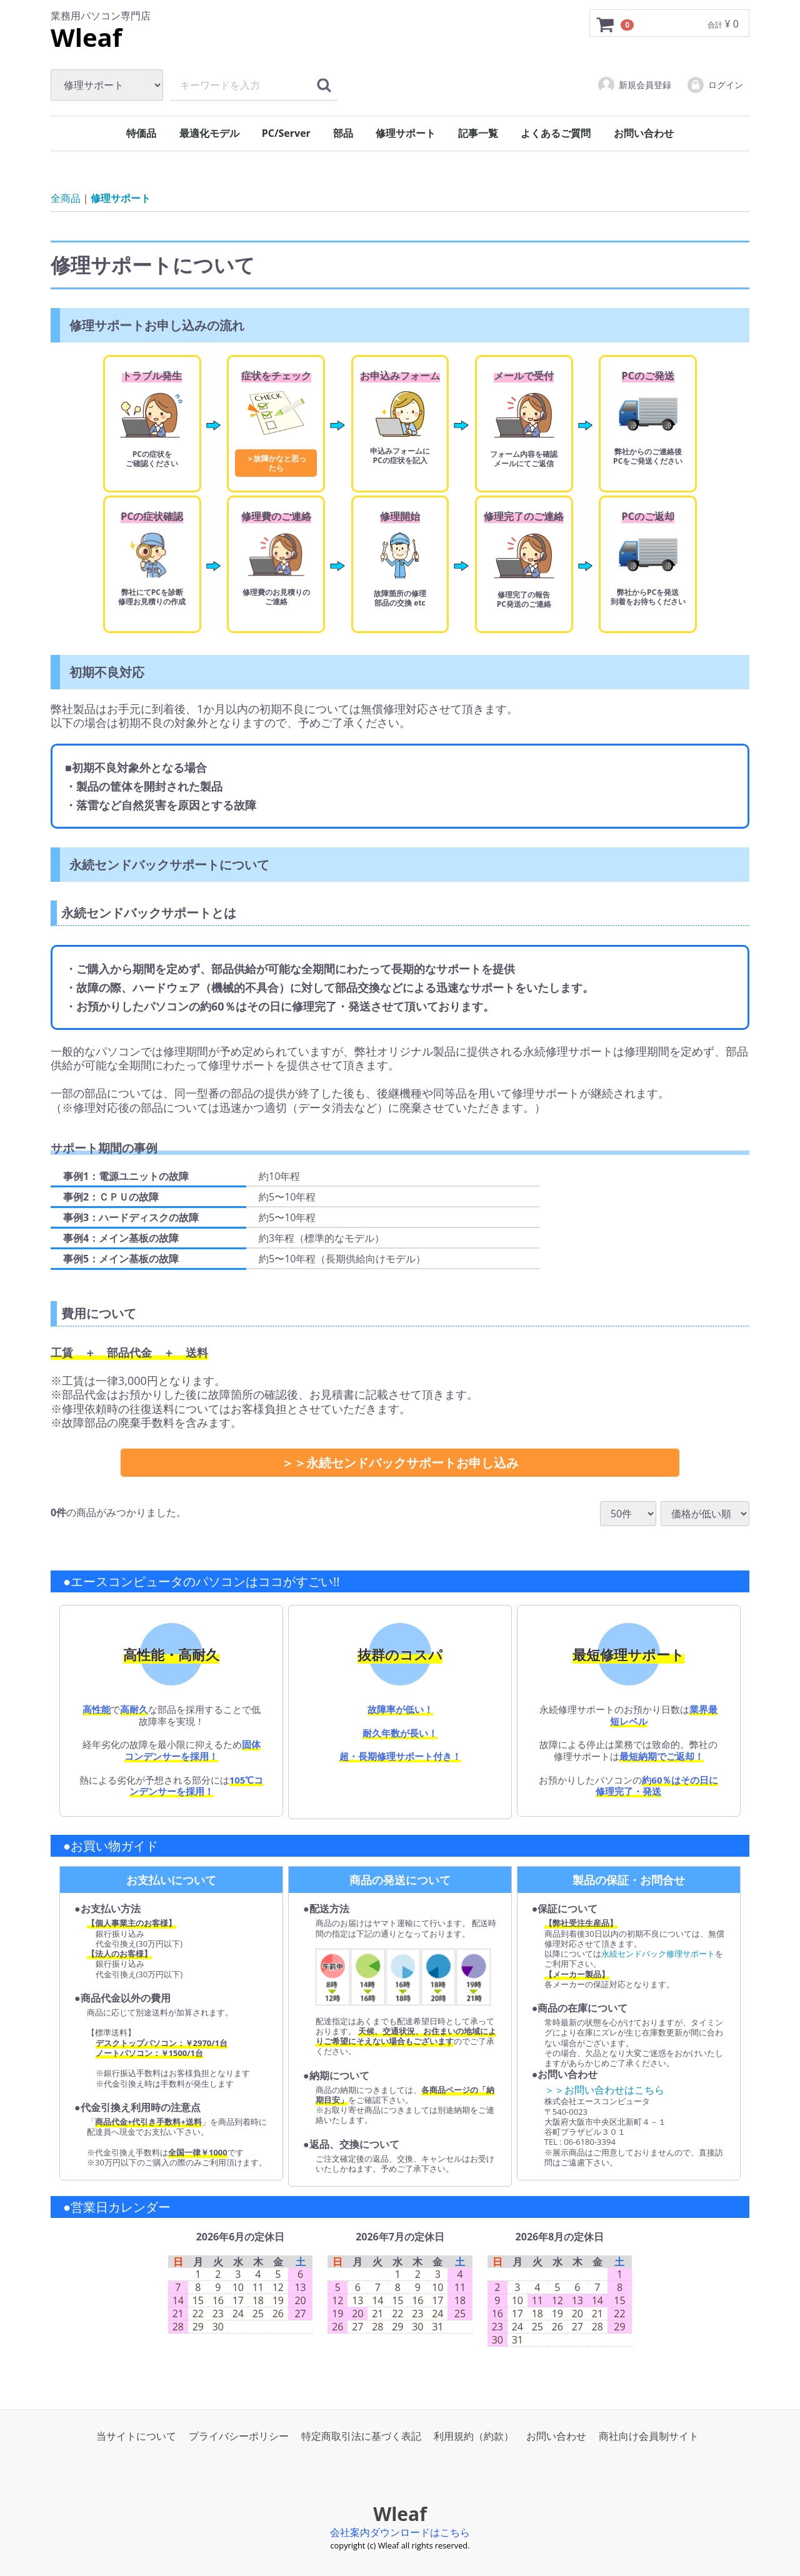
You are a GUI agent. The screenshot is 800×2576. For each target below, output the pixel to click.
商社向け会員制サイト (649, 2436)
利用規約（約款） (474, 2436)
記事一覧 (478, 133)
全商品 (66, 198)
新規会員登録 (634, 85)
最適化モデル (209, 133)
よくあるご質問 (556, 133)
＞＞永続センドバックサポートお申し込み (400, 1462)
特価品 (141, 133)
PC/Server (286, 133)
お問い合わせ (644, 133)
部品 (343, 133)
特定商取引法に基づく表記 (361, 2436)
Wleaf (86, 37)
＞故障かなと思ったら (276, 463)
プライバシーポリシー (239, 2436)
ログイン (714, 85)
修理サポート (406, 133)
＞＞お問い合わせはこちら (604, 2090)
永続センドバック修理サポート (658, 1953)
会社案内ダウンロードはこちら (400, 2532)
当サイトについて (136, 2436)
